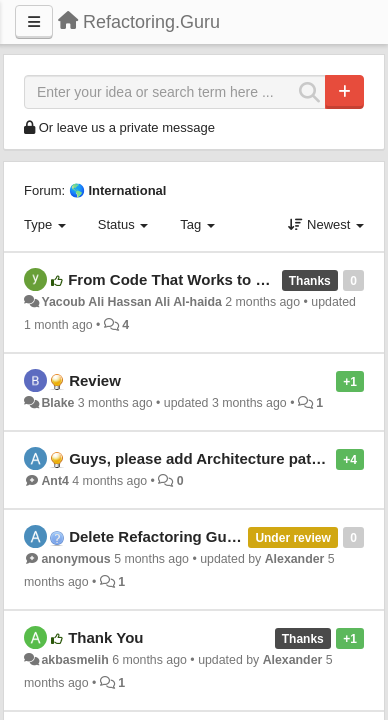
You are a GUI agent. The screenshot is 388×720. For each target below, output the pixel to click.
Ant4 (54, 481)
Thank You (105, 637)
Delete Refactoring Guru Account (187, 536)
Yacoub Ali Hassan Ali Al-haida (131, 302)
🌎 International (118, 190)
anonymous (75, 559)
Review (95, 380)
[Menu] (34, 22)
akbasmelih (74, 660)
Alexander (295, 559)
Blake (57, 403)
